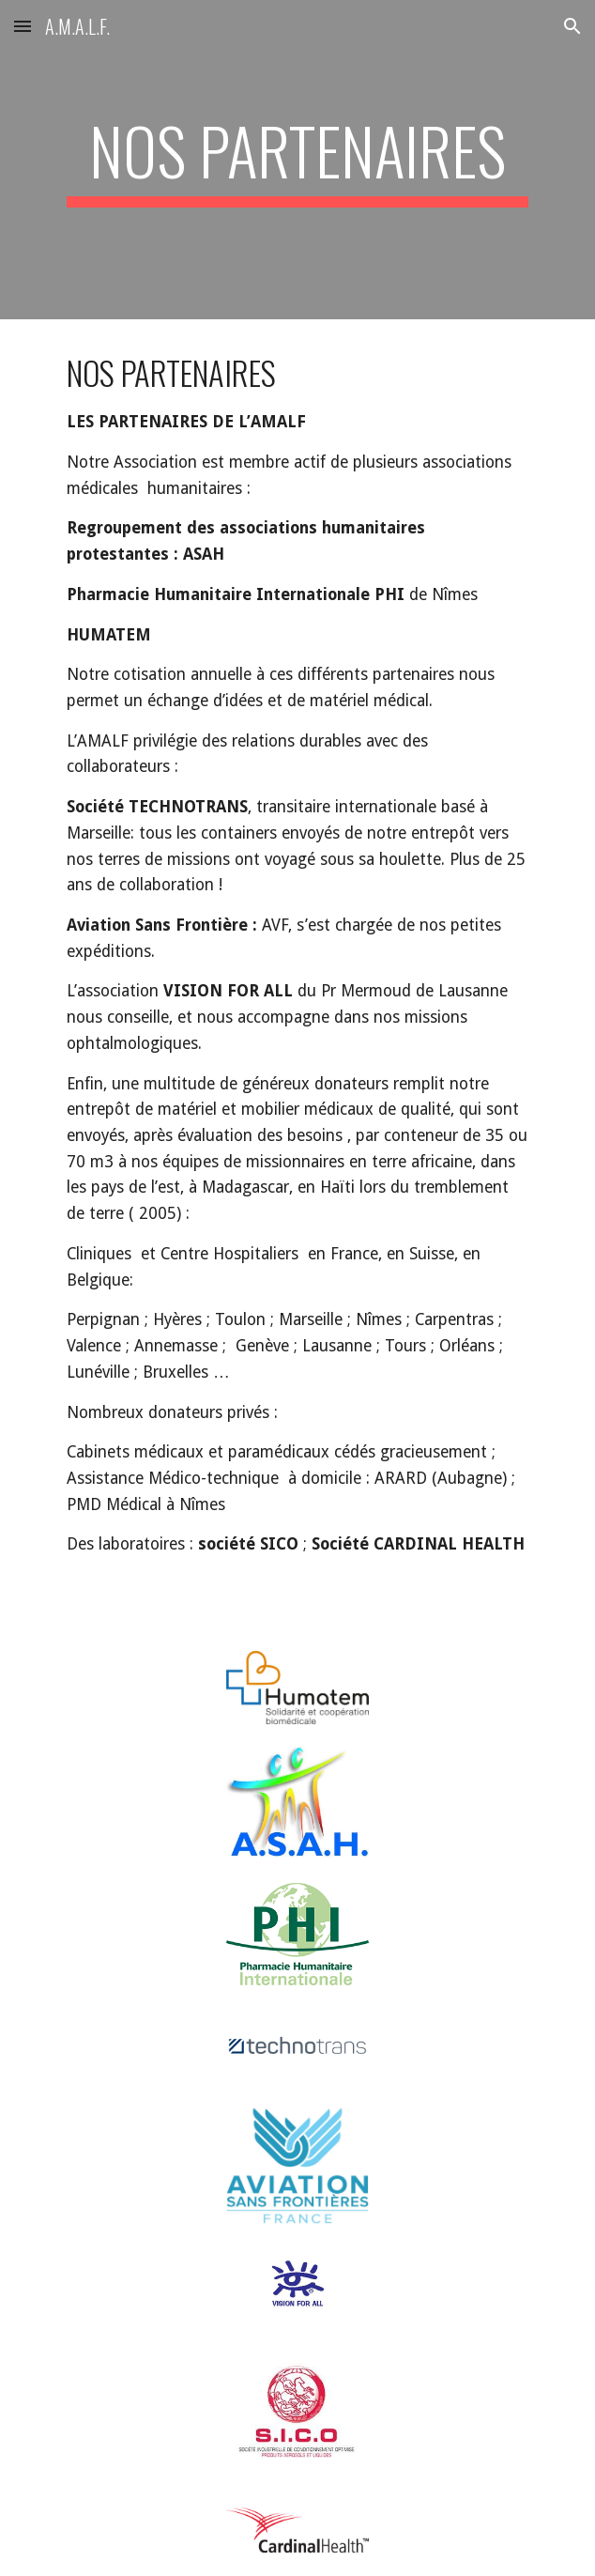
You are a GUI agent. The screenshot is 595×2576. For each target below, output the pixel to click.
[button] (22, 26)
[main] (297, 159)
